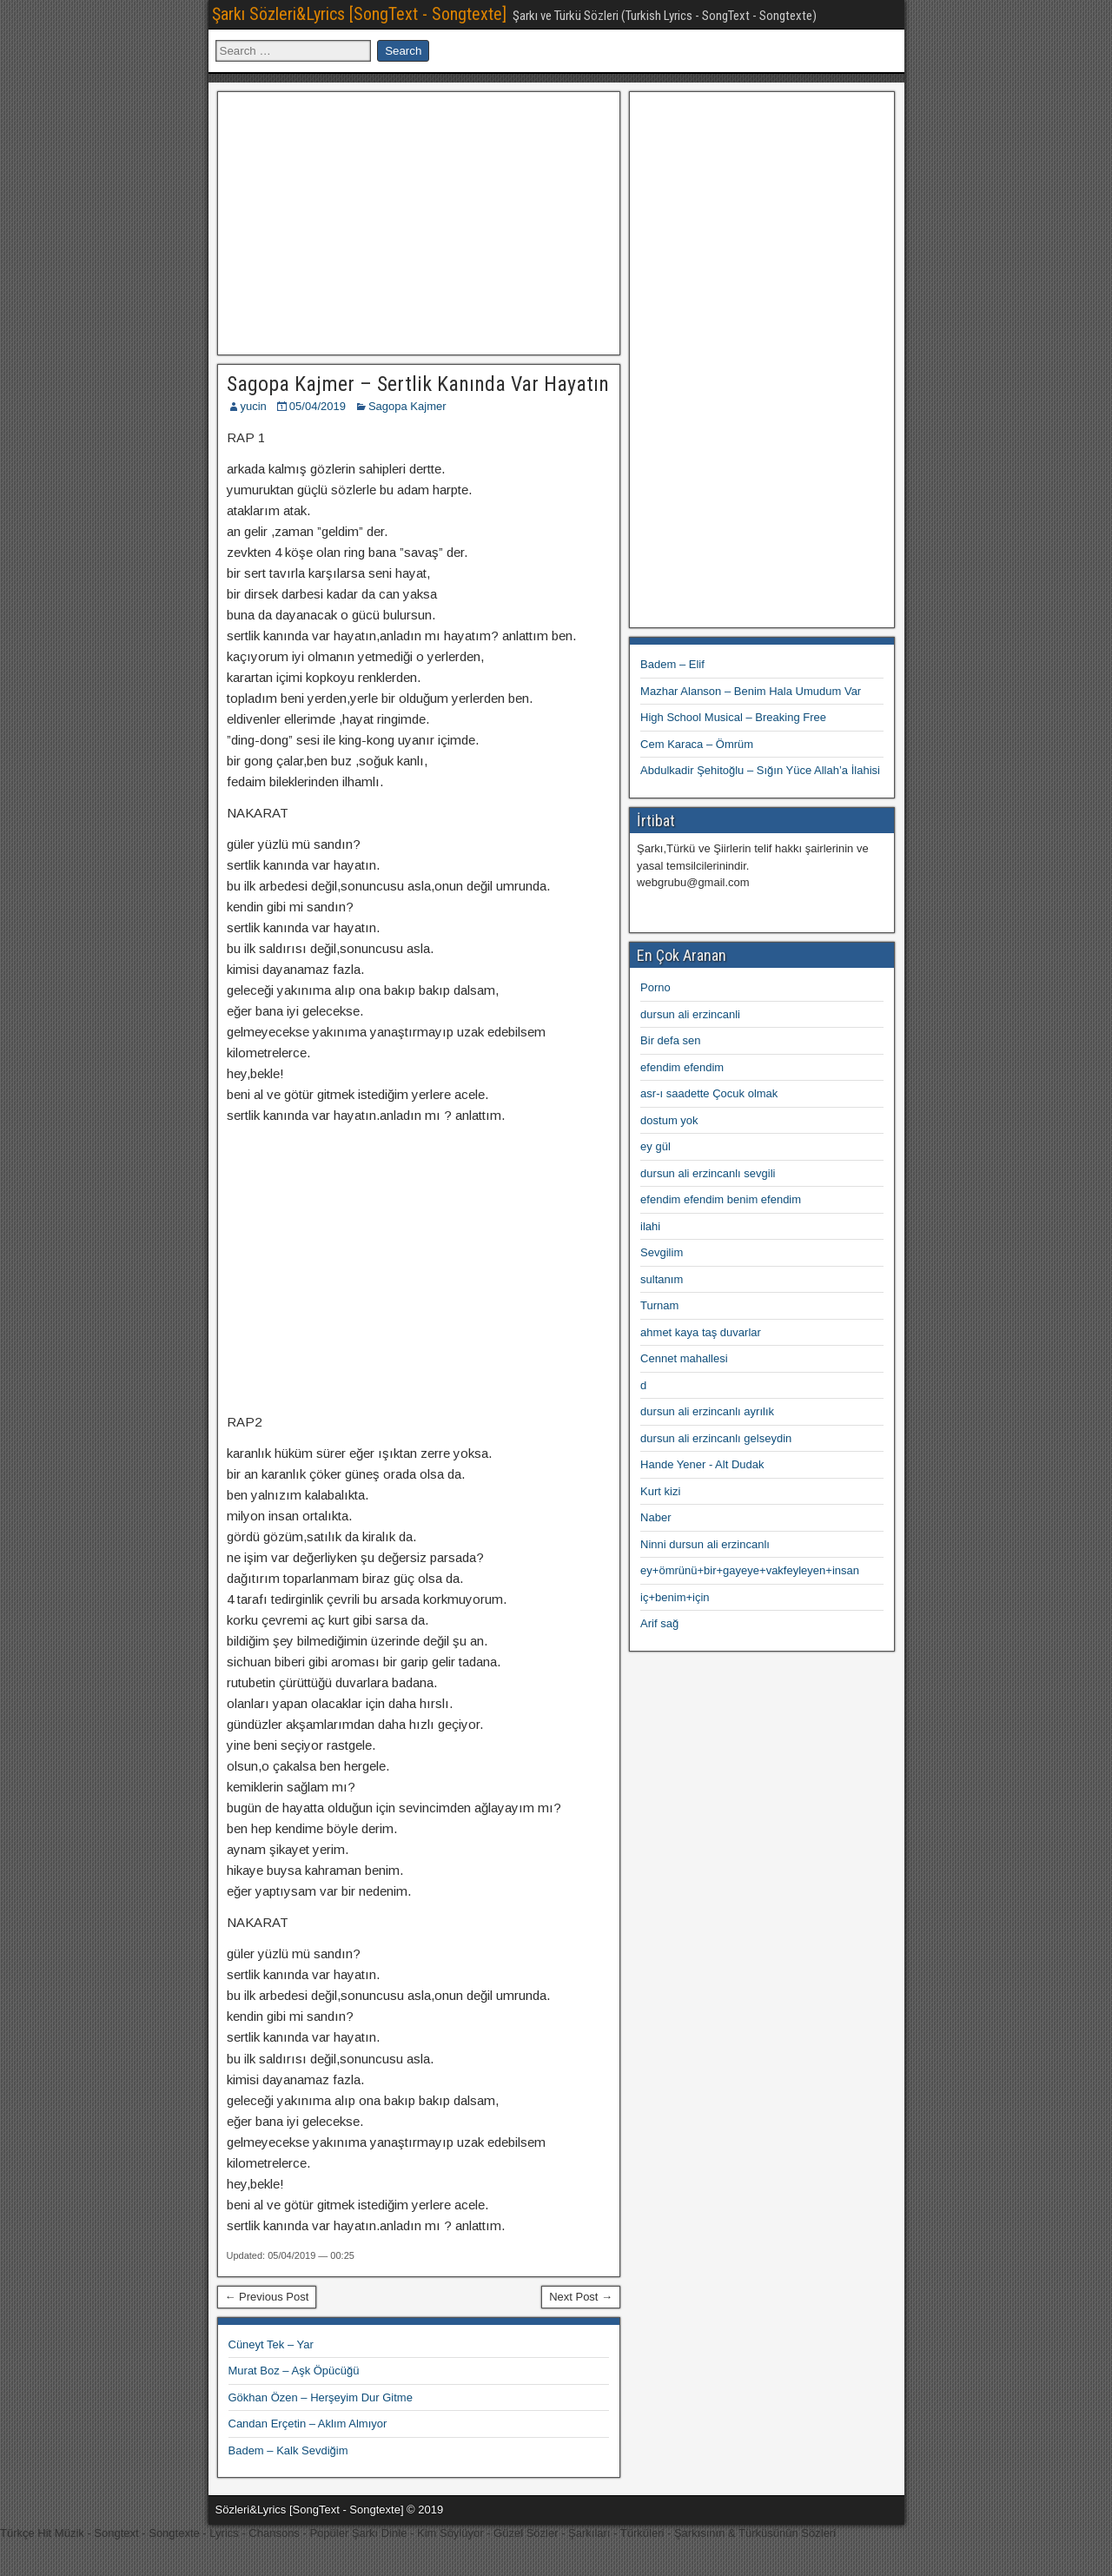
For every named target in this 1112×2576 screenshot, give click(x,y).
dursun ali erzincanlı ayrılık (707, 1411)
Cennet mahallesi (683, 1358)
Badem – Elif (672, 664)
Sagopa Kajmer (407, 406)
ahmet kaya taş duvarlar (700, 1332)
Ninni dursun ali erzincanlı (705, 1544)
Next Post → (580, 2296)
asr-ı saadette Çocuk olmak (709, 1093)
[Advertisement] (418, 220)
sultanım (661, 1279)
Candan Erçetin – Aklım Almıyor (307, 2423)
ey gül (655, 1146)
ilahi (650, 1226)
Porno (655, 987)
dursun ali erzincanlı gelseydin (715, 1438)
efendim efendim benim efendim (720, 1199)
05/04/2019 (317, 406)
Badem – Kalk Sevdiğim (288, 2450)
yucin (254, 406)
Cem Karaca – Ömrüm (696, 744)
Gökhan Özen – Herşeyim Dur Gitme (320, 2397)
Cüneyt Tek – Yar (271, 2344)
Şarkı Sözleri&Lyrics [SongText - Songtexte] (359, 13)
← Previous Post (267, 2296)
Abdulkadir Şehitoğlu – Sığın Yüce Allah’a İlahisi (760, 770)
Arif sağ (659, 1623)
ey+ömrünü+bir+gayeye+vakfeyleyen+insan (749, 1570)
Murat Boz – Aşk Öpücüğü (294, 2370)
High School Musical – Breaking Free (733, 717)
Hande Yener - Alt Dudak (702, 1464)
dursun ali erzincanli (690, 1014)
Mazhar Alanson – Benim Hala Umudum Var (750, 691)
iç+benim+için (675, 1597)
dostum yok (669, 1120)
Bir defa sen (670, 1040)
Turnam (659, 1305)
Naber (655, 1517)
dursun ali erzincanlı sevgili (707, 1173)
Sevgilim (661, 1252)
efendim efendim (682, 1067)
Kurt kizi (660, 1491)
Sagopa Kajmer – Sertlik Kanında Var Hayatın (418, 384)
